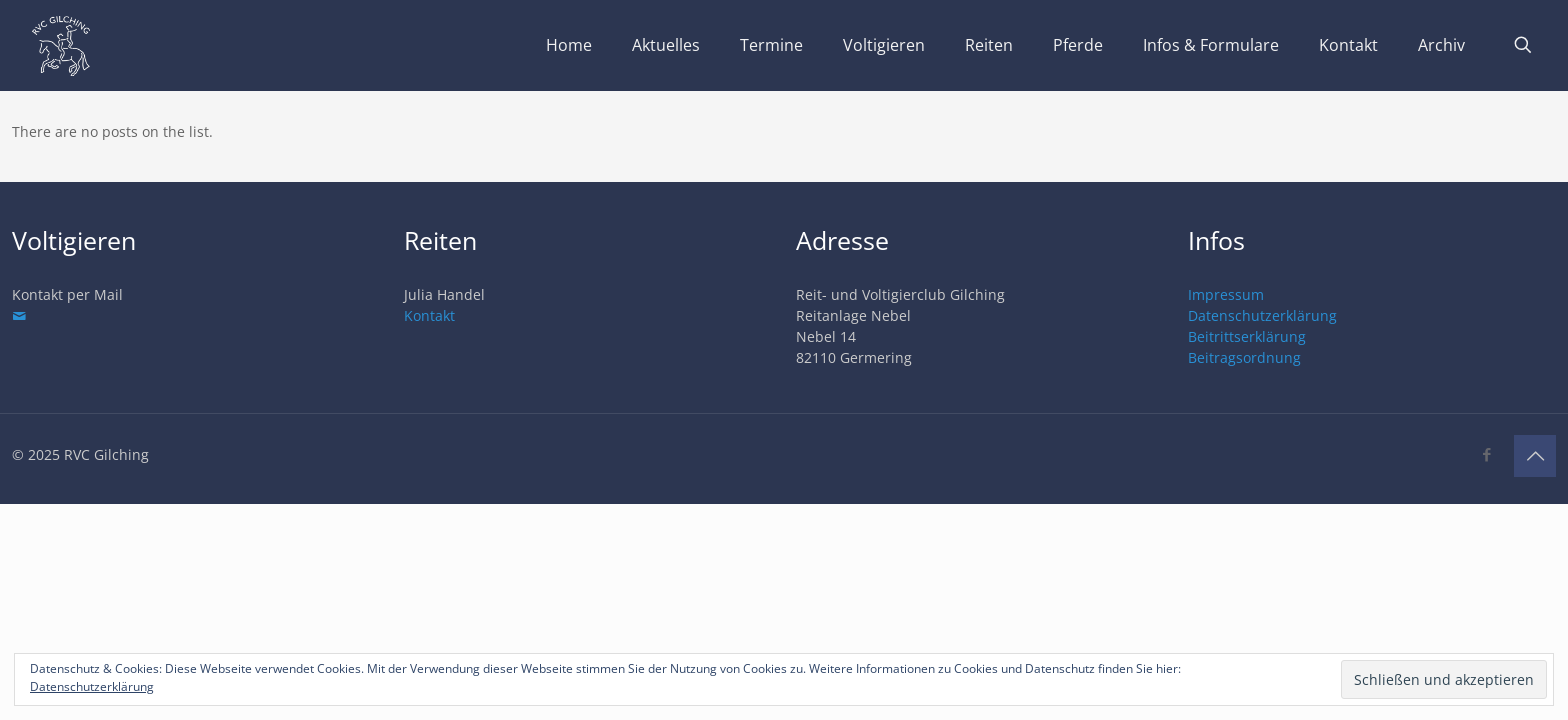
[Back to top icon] (1535, 456)
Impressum (1226, 294)
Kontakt (429, 315)
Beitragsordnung (1244, 357)
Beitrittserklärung (1247, 336)
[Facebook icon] (1486, 454)
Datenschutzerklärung (1262, 315)
